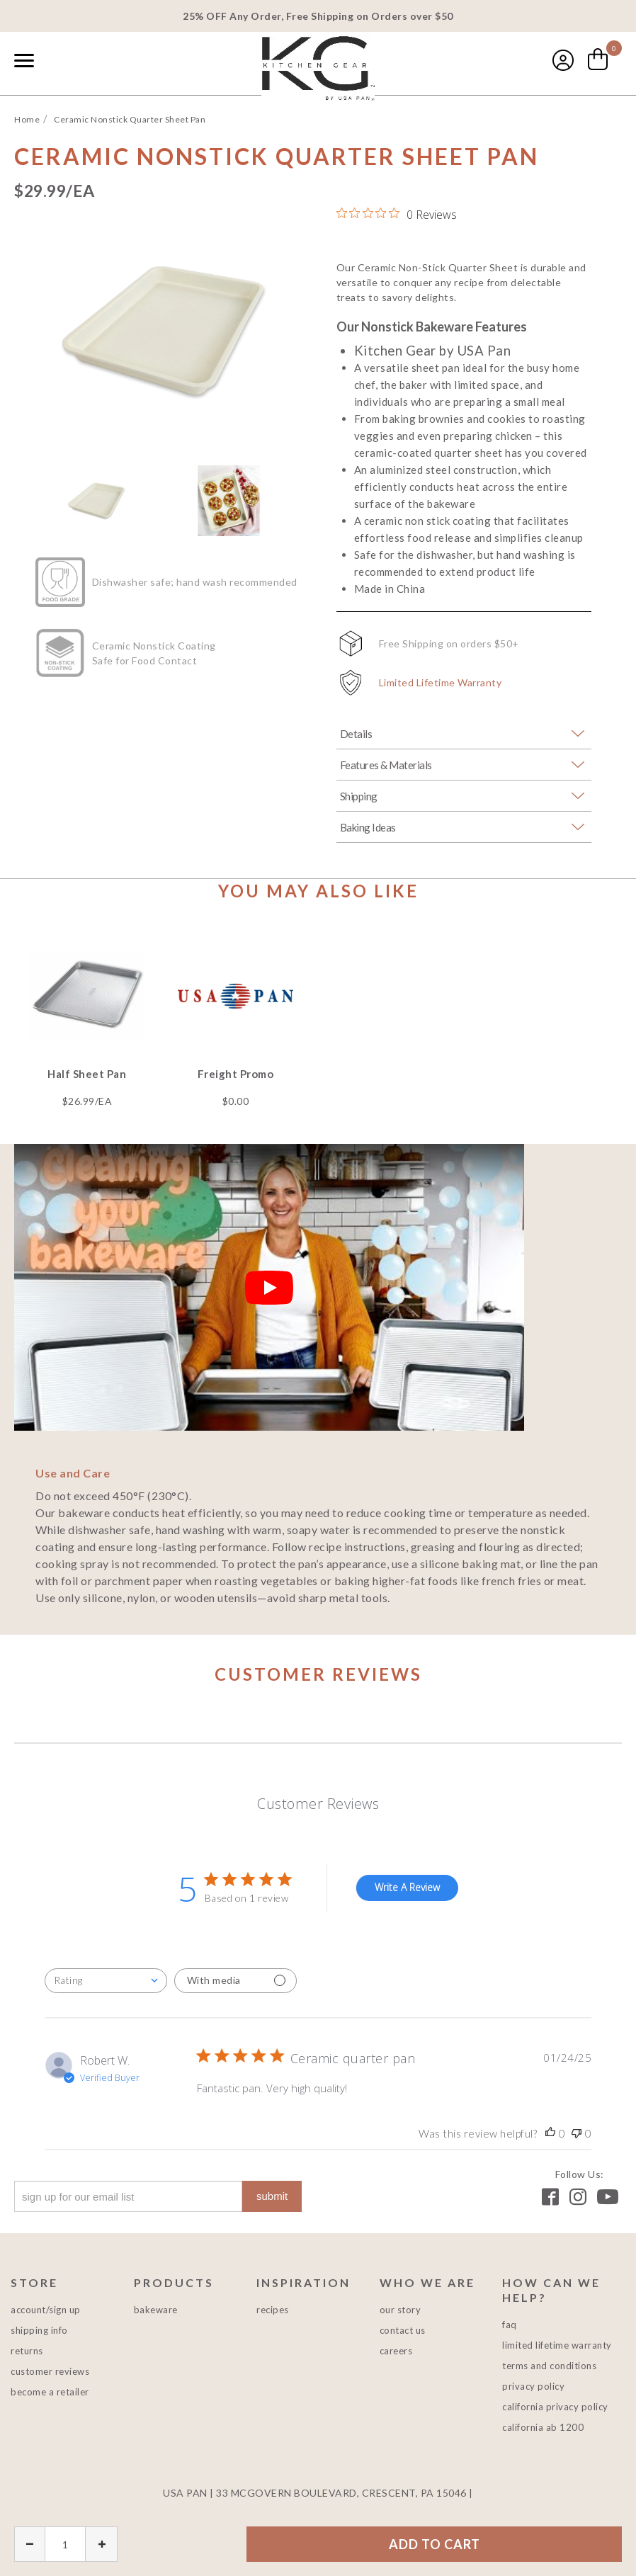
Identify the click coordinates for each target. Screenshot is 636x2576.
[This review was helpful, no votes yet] (550, 2133)
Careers (396, 2350)
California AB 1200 (543, 2427)
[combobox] (56, 61)
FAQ (509, 2324)
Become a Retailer (50, 2392)
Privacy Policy (533, 2386)
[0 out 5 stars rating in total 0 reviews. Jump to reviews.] (396, 214)
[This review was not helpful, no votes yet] (576, 2133)
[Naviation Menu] (24, 60)
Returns (27, 2350)
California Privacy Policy (555, 2406)
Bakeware (156, 2309)
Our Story (400, 2309)
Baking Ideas (368, 827)
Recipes (272, 2309)
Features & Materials (386, 765)
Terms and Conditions (549, 2365)
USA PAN (318, 68)
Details (356, 733)
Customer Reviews (50, 2371)
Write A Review (407, 1887)
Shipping (358, 796)
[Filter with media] (235, 1980)
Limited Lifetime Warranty (440, 682)
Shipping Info (39, 2330)
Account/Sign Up (46, 2309)
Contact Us (403, 2330)
